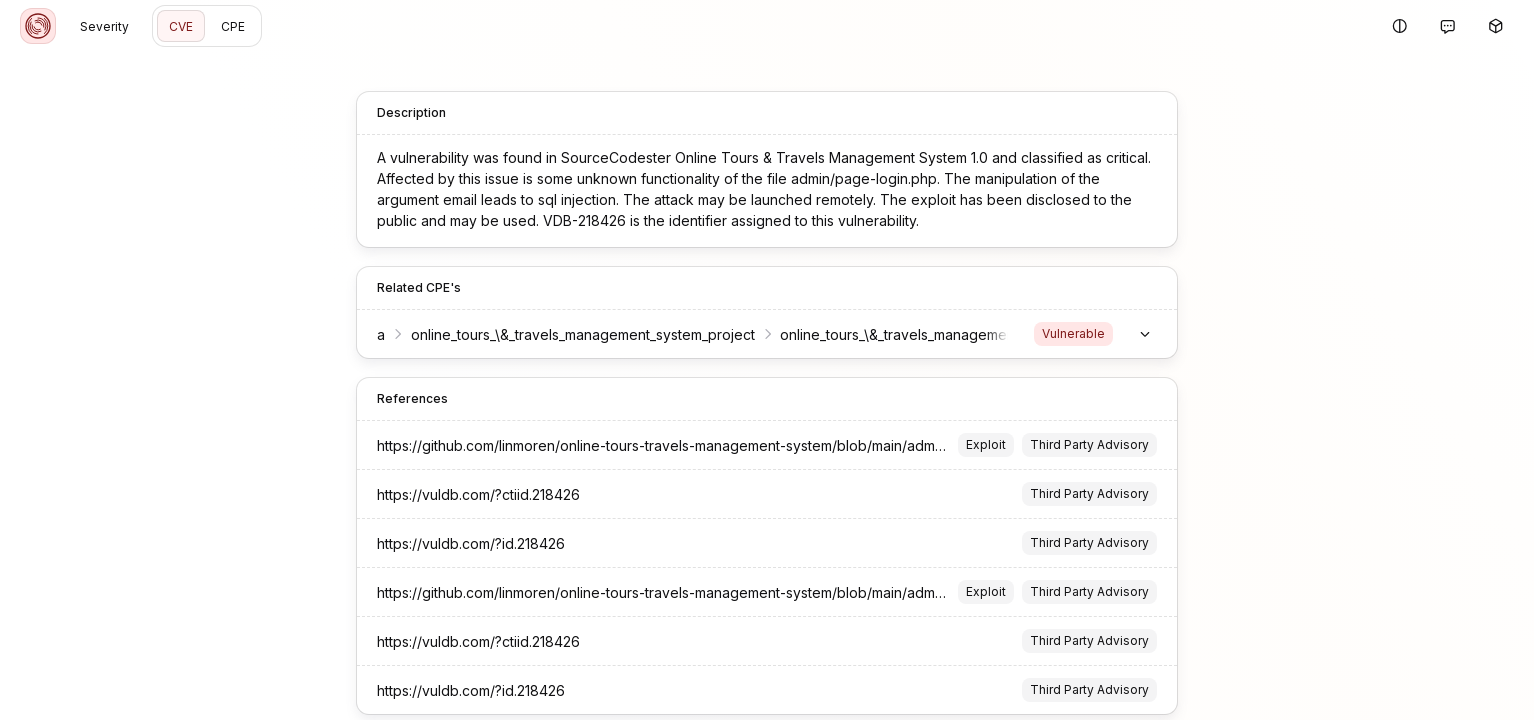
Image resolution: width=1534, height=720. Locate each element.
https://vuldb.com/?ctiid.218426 (478, 494)
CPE (233, 26)
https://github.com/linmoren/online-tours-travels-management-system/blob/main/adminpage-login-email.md (729, 445)
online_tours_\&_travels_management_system (925, 334)
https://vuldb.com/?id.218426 (471, 543)
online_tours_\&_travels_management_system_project (583, 334)
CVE (181, 26)
